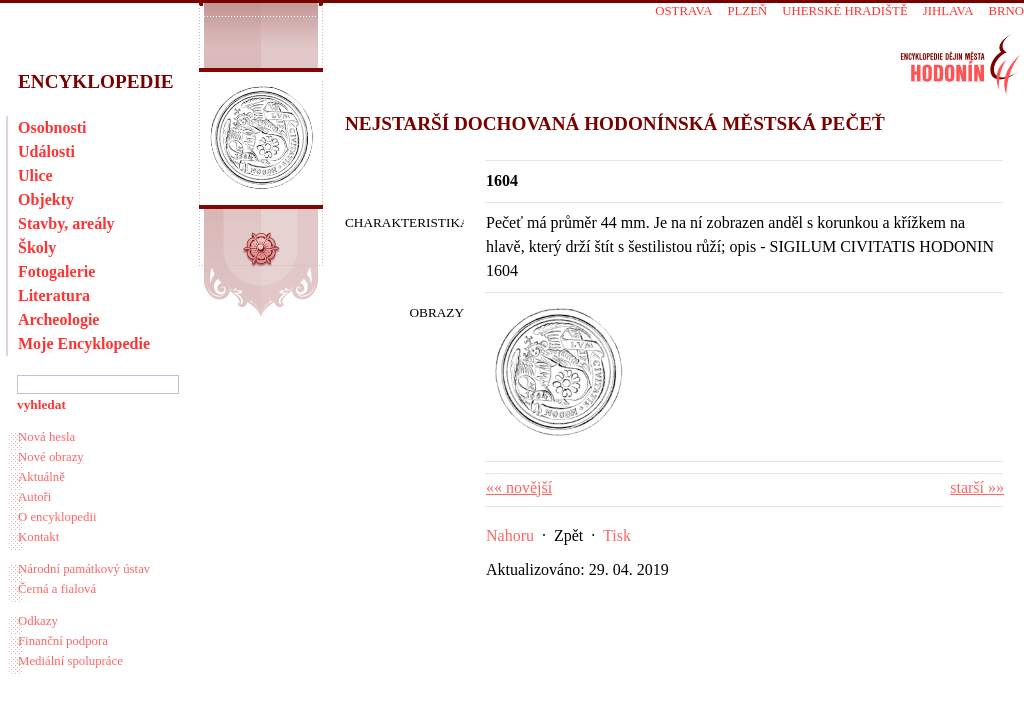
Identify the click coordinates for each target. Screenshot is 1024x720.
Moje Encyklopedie (84, 343)
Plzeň (747, 11)
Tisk (617, 535)
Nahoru (510, 535)
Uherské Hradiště (844, 11)
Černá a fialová (57, 589)
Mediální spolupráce (70, 661)
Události (46, 151)
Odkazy (38, 621)
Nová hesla (46, 437)
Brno (1006, 11)
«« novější (519, 487)
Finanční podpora (63, 641)
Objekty (46, 199)
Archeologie (58, 319)
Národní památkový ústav (84, 569)
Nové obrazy (51, 457)
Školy (37, 247)
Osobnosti (52, 127)
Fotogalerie (56, 271)
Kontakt (38, 537)
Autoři (34, 497)
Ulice (35, 175)
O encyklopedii (57, 517)
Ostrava (683, 11)
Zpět (568, 535)
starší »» (977, 487)
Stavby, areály (66, 223)
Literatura (54, 295)
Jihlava (948, 11)
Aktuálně (41, 477)
